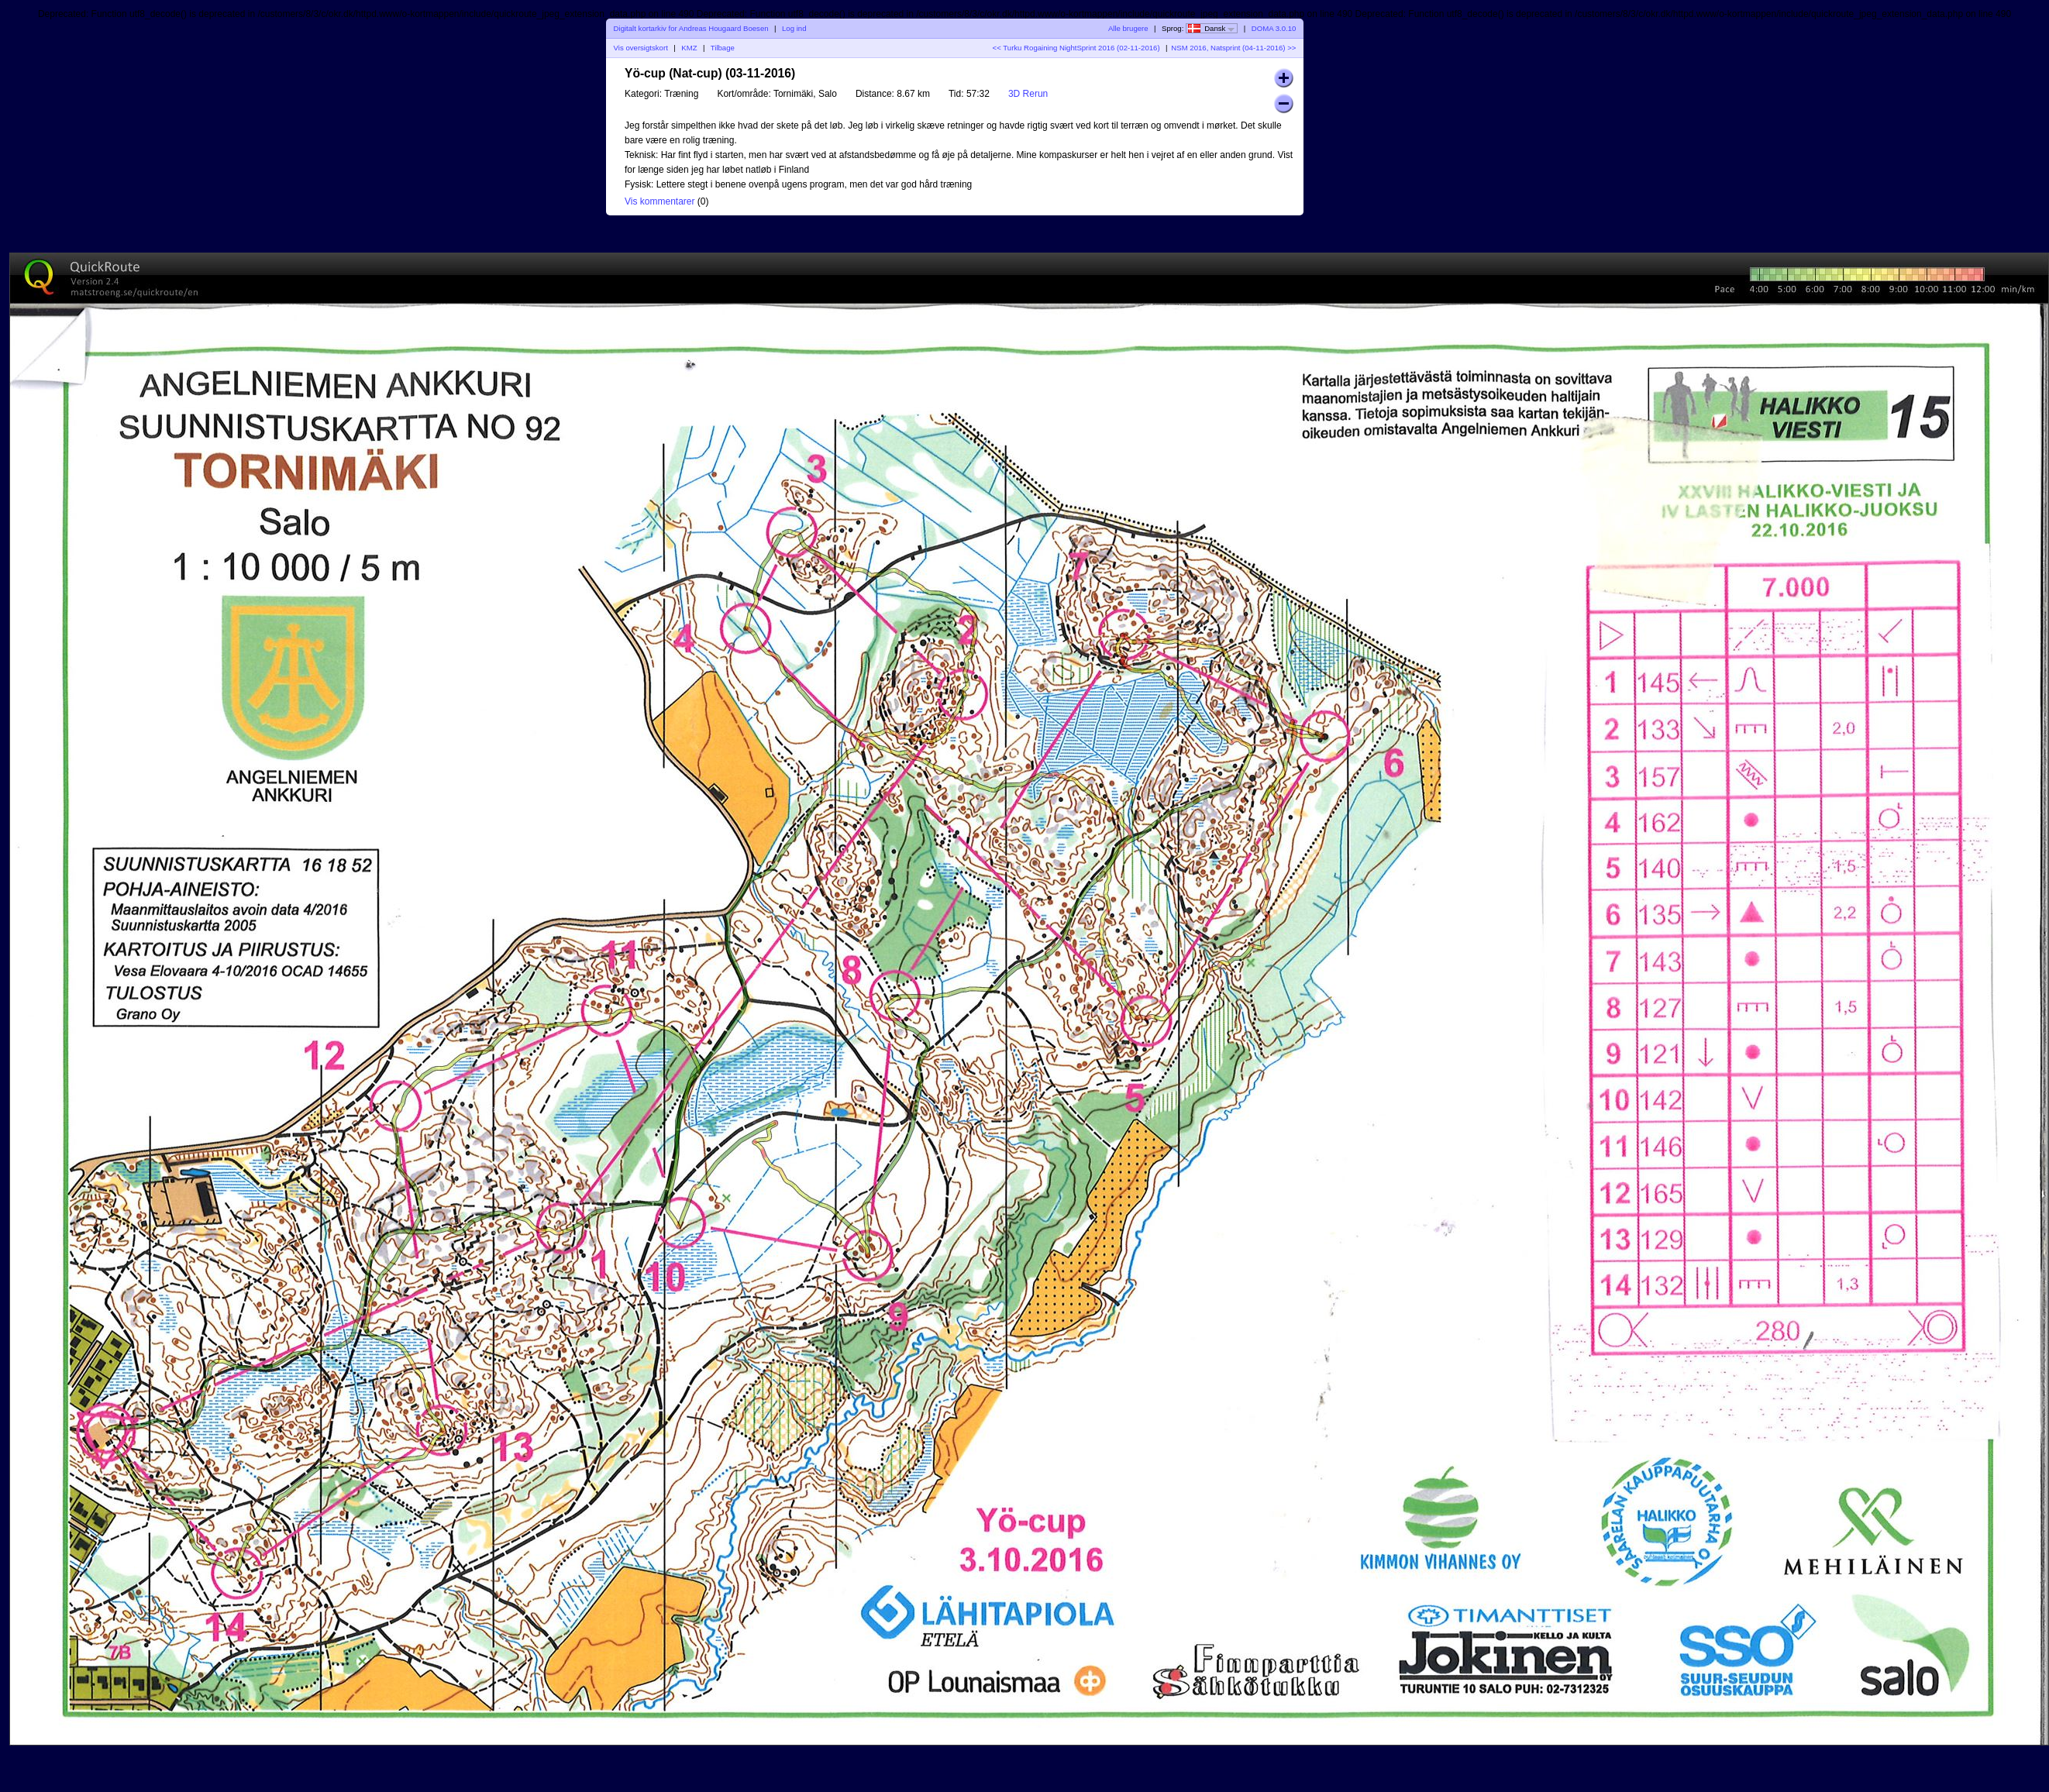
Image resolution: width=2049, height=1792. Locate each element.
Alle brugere (1128, 28)
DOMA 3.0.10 (1274, 28)
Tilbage (723, 47)
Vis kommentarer (659, 201)
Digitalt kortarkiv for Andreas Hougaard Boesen (691, 28)
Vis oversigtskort (641, 47)
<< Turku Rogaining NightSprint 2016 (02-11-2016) (1076, 47)
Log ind (794, 28)
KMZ (689, 47)
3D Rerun (1028, 93)
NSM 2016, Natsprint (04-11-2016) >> (1233, 47)
